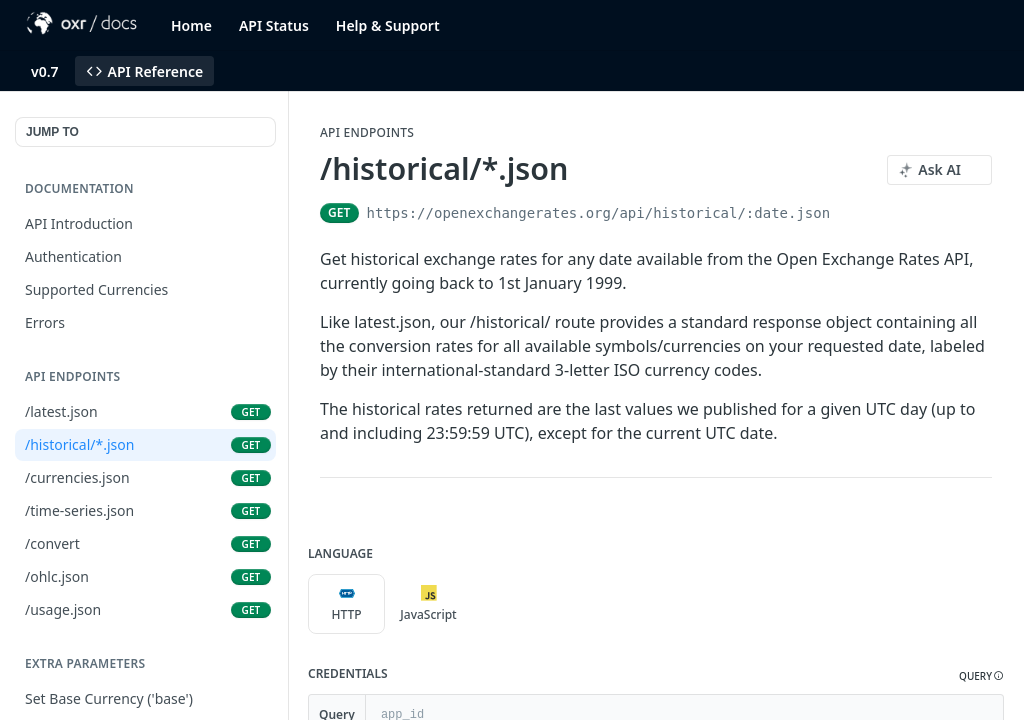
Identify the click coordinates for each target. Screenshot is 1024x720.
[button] (981, 676)
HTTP (346, 604)
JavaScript (428, 604)
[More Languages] (487, 604)
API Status (274, 25)
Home (191, 25)
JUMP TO (52, 132)
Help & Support (388, 25)
